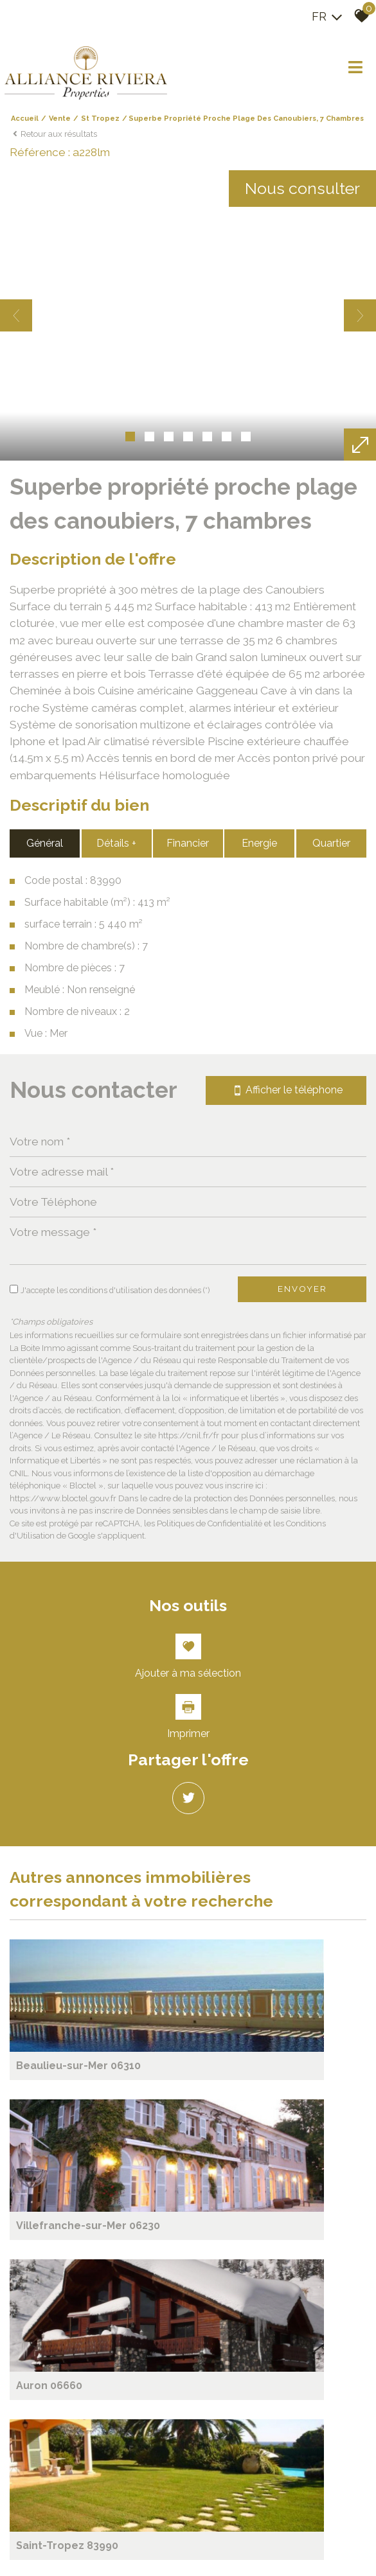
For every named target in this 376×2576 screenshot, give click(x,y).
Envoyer (302, 2296)
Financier (188, 1845)
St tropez (100, 125)
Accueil (25, 125)
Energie (260, 1845)
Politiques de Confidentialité (209, 2539)
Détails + (116, 1845)
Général (42, 1845)
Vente (60, 125)
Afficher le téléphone (286, 2089)
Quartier (333, 1845)
